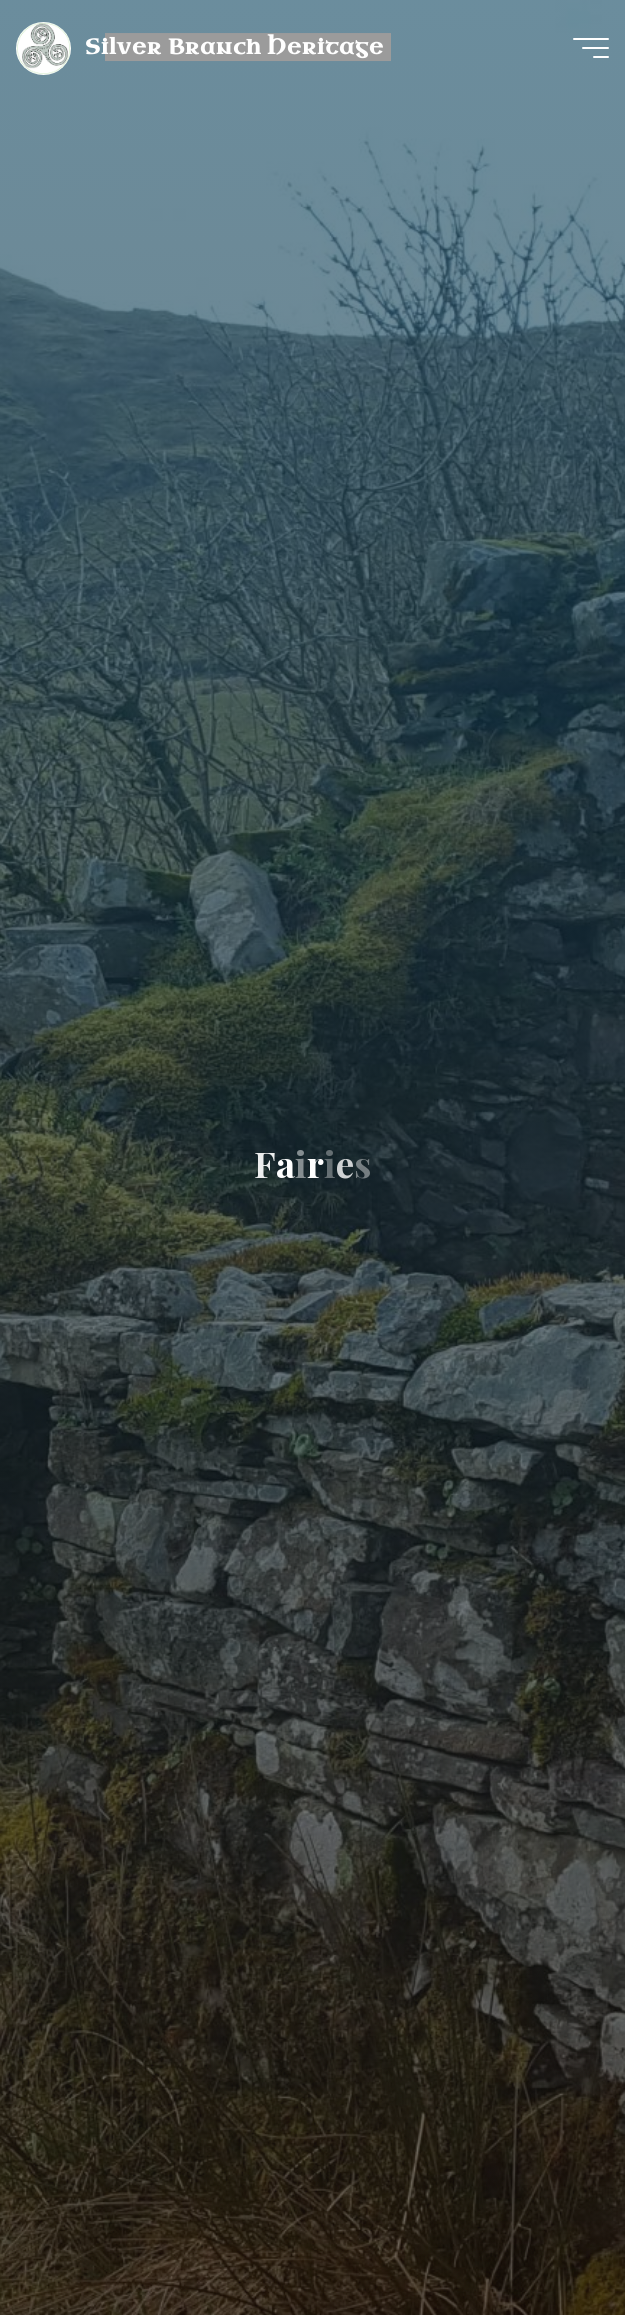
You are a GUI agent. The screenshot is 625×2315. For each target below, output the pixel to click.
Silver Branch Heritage (234, 47)
